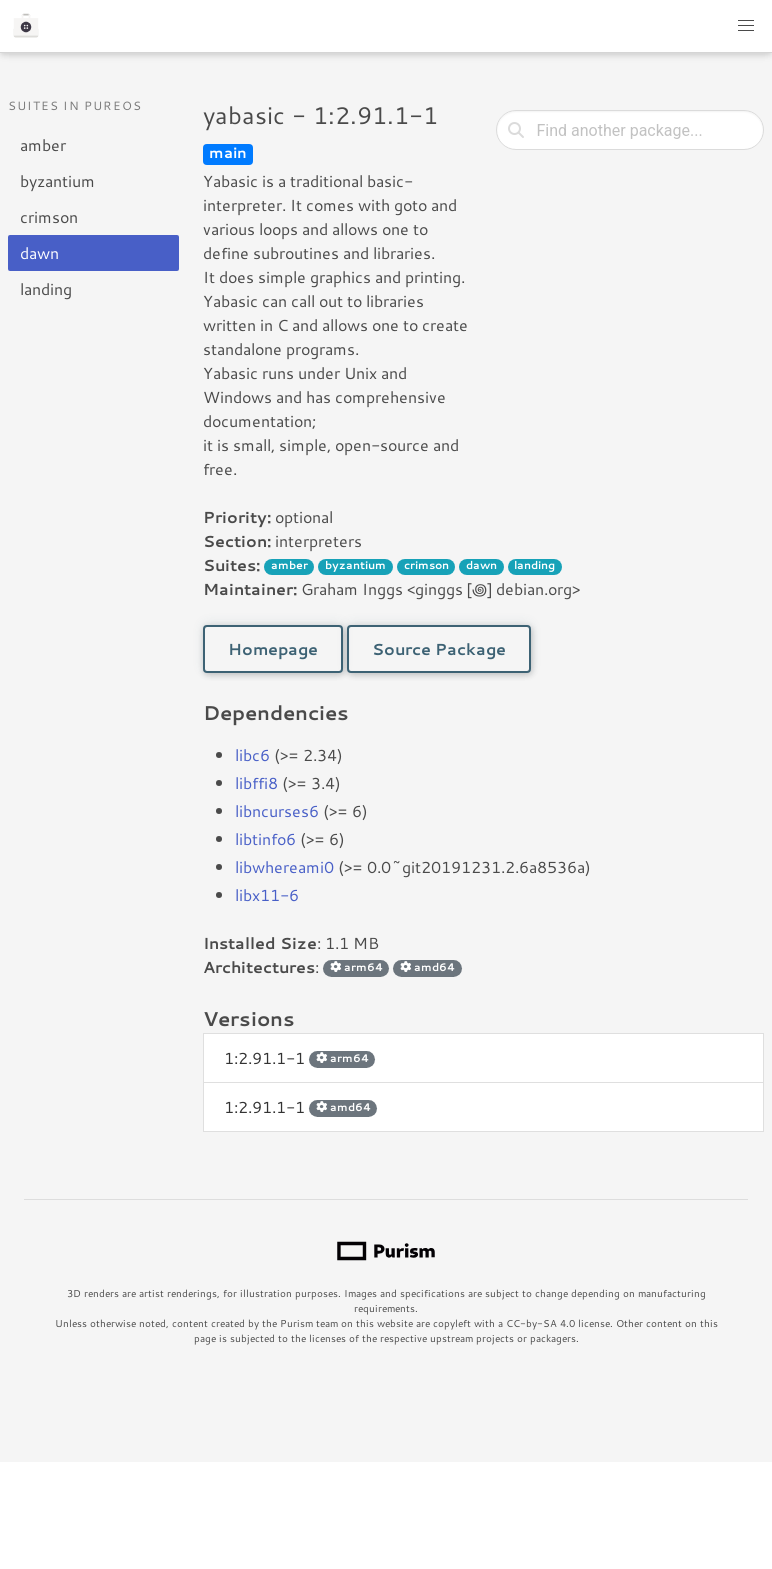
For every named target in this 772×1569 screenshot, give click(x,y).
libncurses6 (277, 810)
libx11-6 (267, 894)
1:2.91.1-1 (299, 1057)
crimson (49, 216)
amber (43, 144)
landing (46, 288)
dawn (39, 252)
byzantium (57, 180)
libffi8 (256, 782)
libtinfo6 (265, 838)
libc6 (252, 754)
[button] (746, 26)
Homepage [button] (273, 648)
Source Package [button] (439, 648)
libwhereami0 (284, 866)
